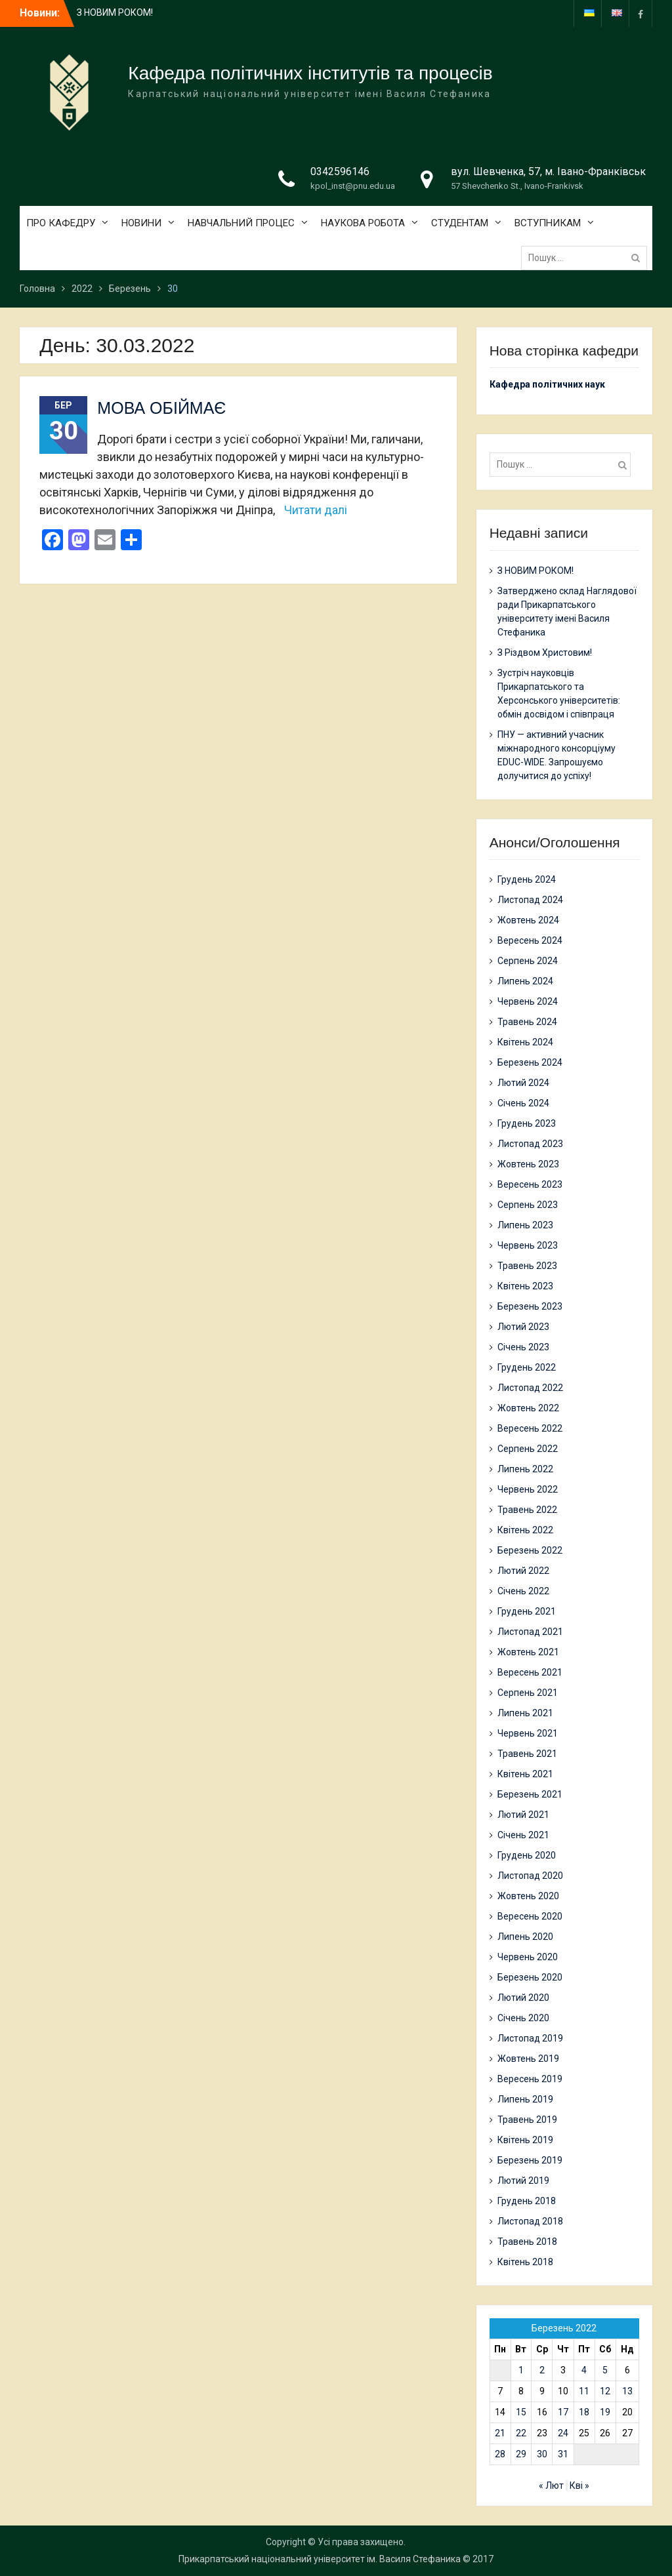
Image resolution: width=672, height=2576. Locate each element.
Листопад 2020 (530, 1875)
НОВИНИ (141, 223)
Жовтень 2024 (528, 920)
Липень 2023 (525, 1225)
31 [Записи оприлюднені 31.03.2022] (563, 2454)
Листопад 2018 (530, 2221)
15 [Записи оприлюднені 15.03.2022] (521, 2412)
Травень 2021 (527, 1753)
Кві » (579, 2485)
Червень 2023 (527, 1245)
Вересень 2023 (529, 1184)
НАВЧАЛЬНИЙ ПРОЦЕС (241, 223)
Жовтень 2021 (528, 1652)
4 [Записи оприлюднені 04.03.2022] (584, 2370)
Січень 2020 (523, 2018)
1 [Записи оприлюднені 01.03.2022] (521, 2370)
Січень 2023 (523, 1347)
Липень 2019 (525, 2099)
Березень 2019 (529, 2160)
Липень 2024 (525, 981)
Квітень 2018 (525, 2262)
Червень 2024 (527, 1001)
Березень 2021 (529, 1794)
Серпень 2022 (527, 1448)
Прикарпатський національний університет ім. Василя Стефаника (319, 2559)
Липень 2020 (525, 1936)
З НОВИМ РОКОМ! (115, 12)
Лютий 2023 (523, 1326)
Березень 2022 (529, 1550)
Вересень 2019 (529, 2079)
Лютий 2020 (523, 1997)
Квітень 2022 (525, 1530)
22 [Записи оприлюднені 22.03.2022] (521, 2433)
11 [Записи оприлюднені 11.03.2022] (584, 2391)
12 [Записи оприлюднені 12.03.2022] (605, 2391)
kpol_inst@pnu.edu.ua (352, 186)
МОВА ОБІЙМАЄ (161, 408)
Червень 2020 (527, 1957)
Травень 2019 (527, 2119)
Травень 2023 (527, 1265)
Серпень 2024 (527, 961)
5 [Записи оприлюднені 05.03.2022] (605, 2370)
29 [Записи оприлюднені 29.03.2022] (521, 2454)
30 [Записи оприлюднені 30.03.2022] (542, 2454)
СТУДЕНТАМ (459, 223)
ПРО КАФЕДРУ (60, 223)
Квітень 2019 (525, 2140)
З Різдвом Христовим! (544, 652)
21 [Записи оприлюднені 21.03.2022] (500, 2433)
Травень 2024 (527, 1021)
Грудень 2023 (526, 1123)
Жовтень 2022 (528, 1408)
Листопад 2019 (530, 2038)
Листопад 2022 (530, 1387)
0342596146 (339, 171)
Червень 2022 (527, 1489)
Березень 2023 (529, 1306)
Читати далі (315, 510)
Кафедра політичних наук (547, 384)
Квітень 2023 (525, 1286)
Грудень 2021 (526, 1611)
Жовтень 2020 (528, 1896)
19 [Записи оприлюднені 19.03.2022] (605, 2412)
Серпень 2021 (527, 1692)
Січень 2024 (523, 1103)
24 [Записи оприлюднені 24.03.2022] (563, 2433)
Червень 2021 (527, 1733)
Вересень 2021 (529, 1672)
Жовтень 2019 (528, 2058)
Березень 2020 (529, 1977)
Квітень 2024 (525, 1042)
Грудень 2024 (526, 879)
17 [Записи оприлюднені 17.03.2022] (563, 2412)
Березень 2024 (529, 1062)
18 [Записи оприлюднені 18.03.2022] (584, 2412)
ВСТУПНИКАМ (547, 223)
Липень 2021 (525, 1713)
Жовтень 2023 (528, 1164)
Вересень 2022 (529, 1428)
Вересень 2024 (529, 940)
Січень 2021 (523, 1835)
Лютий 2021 (523, 1814)
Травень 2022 (527, 1509)
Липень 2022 (525, 1469)
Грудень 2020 (526, 1855)
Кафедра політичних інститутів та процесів (310, 73)
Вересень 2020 (529, 1916)
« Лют (551, 2485)
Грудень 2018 (526, 2201)
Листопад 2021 (530, 1631)
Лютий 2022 (523, 1570)
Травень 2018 (527, 2241)
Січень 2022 (523, 1591)
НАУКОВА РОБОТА (363, 223)
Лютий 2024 (523, 1082)
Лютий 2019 (523, 2180)
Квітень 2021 (525, 1774)
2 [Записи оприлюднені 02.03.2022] (542, 2370)
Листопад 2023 (530, 1143)
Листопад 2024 (530, 900)
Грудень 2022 (526, 1367)
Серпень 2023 (527, 1204)
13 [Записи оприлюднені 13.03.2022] (627, 2391)
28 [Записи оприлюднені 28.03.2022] (500, 2454)
